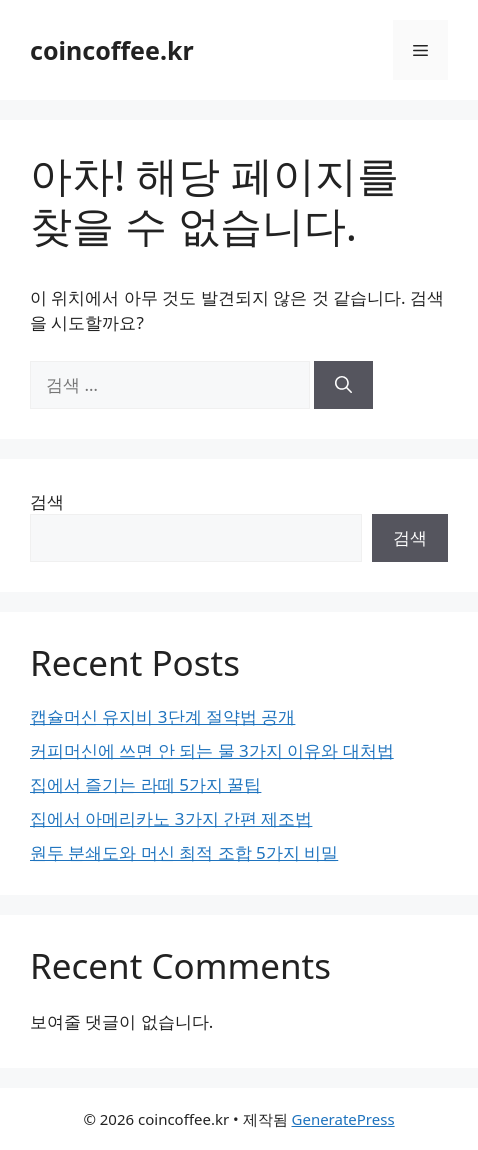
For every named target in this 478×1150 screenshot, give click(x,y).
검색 (47, 501)
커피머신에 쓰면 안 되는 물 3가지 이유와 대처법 (212, 750)
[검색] (343, 385)
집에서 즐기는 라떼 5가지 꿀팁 (145, 784)
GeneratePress (343, 1119)
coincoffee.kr (112, 50)
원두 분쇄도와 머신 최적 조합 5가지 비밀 (184, 852)
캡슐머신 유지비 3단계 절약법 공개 (162, 716)
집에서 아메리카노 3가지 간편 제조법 (171, 818)
